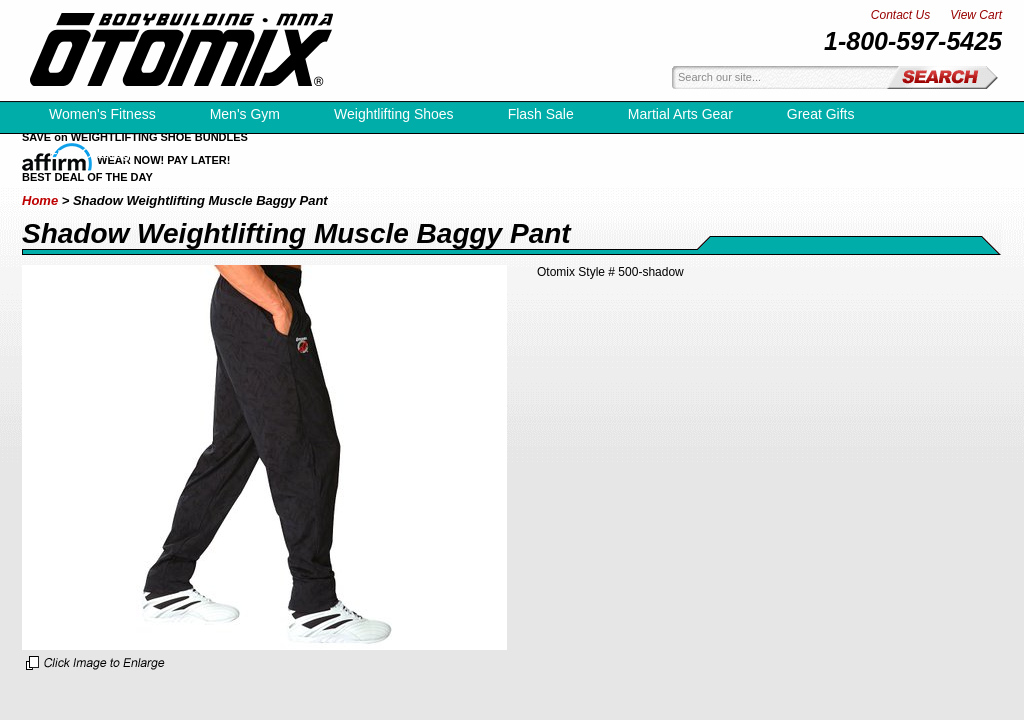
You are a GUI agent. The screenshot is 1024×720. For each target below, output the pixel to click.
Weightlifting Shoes (394, 114)
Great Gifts (821, 114)
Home (40, 200)
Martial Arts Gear (680, 114)
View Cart (976, 15)
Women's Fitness (102, 114)
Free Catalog (89, 153)
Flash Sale (541, 114)
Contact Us (900, 15)
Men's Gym (245, 114)
